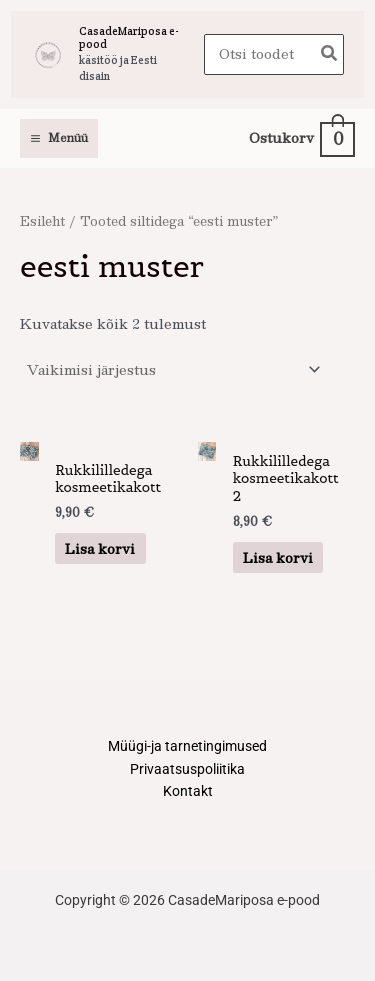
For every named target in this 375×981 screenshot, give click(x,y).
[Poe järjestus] (173, 369)
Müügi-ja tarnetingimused (187, 746)
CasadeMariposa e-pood (129, 37)
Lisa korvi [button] (100, 548)
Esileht (42, 220)
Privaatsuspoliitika (187, 769)
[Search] (330, 54)
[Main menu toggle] (59, 139)
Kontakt (188, 791)
